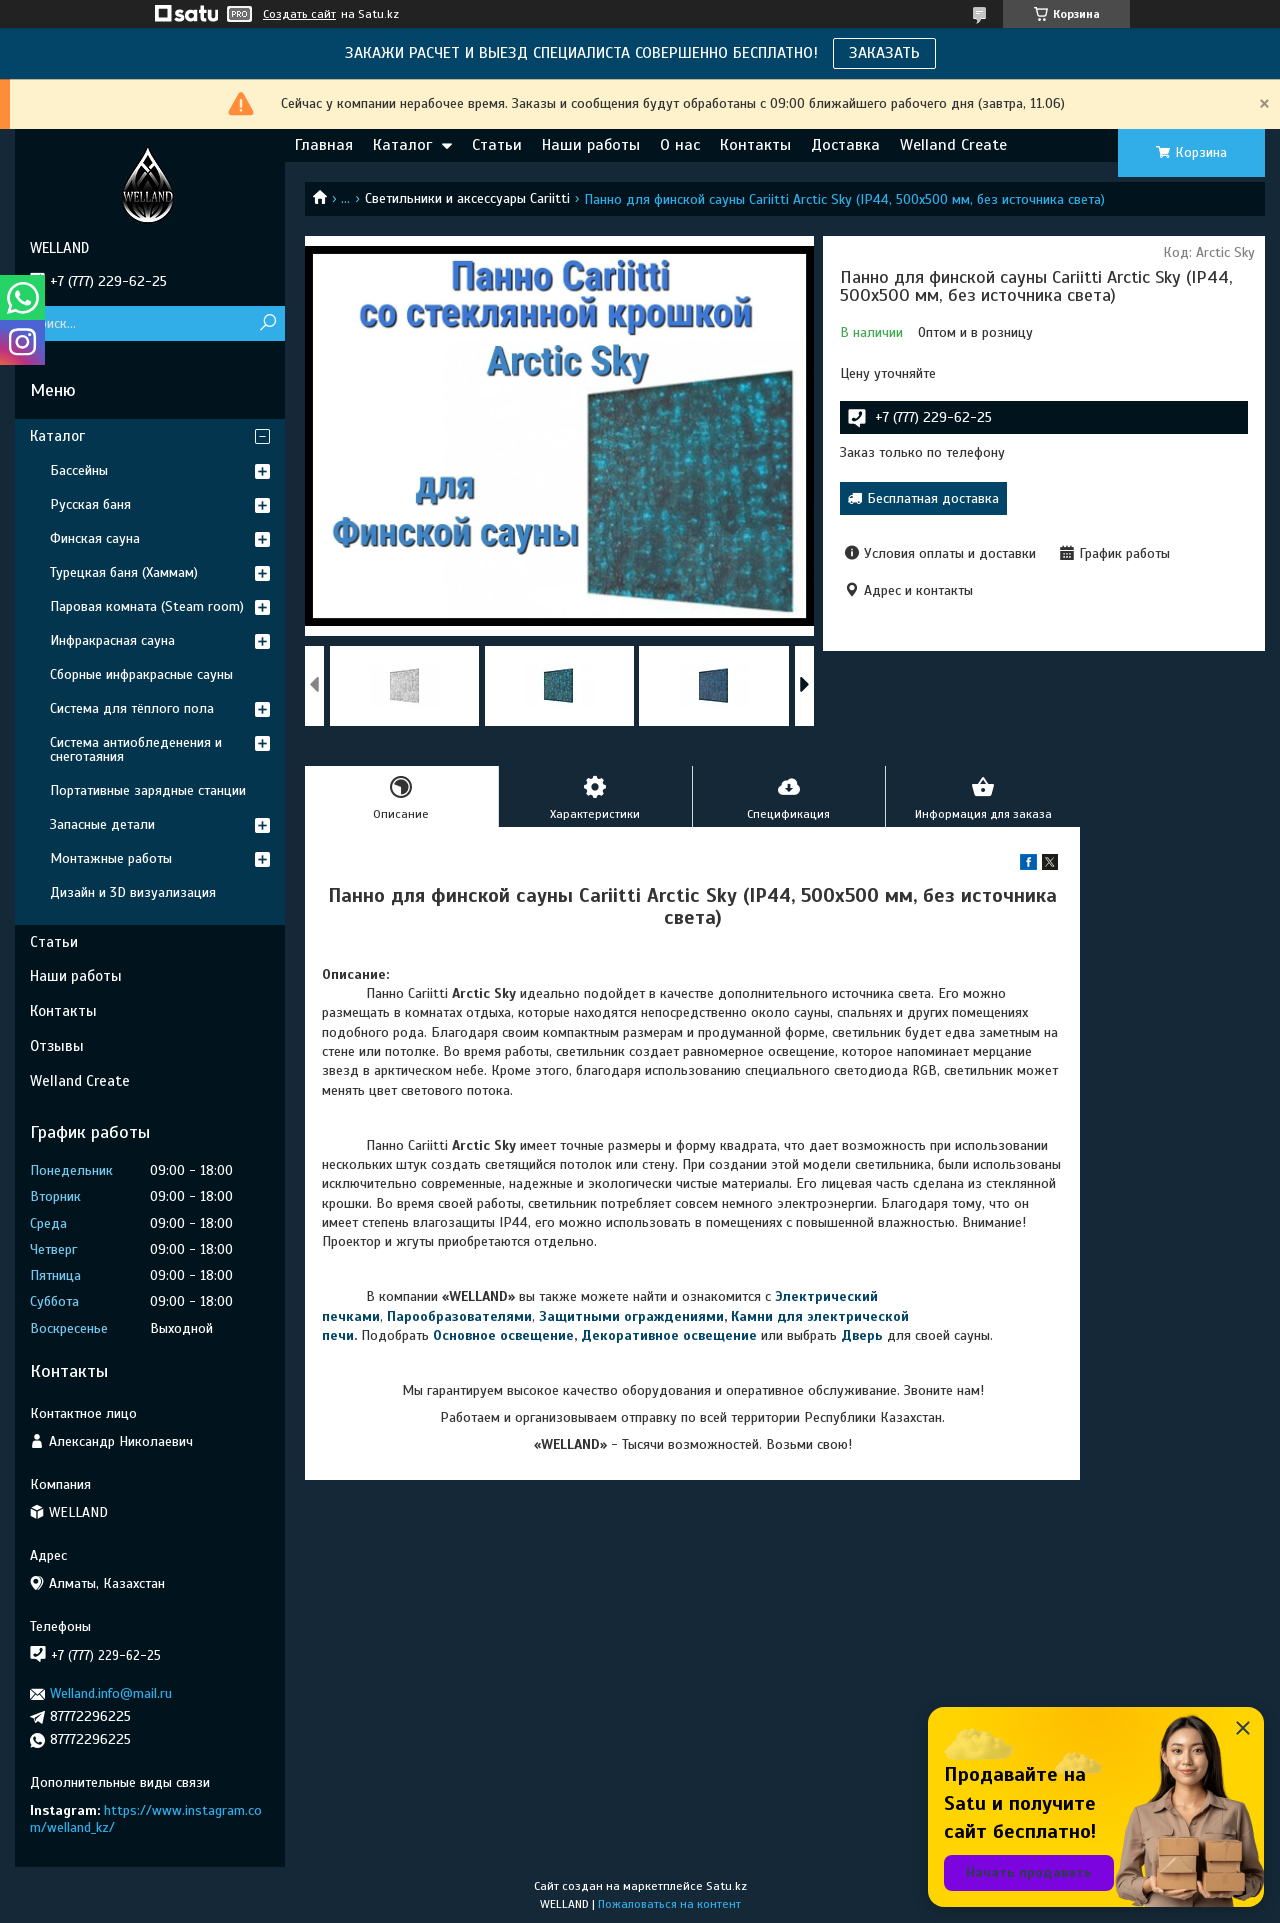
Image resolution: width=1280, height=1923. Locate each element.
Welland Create (953, 145)
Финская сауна (95, 538)
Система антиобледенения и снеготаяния (136, 749)
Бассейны (79, 470)
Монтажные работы (111, 858)
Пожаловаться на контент (669, 1904)
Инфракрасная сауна (112, 640)
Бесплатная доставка (933, 498)
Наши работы (591, 145)
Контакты (755, 145)
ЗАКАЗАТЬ (884, 53)
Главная (324, 145)
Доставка (845, 145)
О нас (680, 145)
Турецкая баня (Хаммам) (124, 572)
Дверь (864, 1335)
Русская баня (90, 504)
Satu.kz (726, 1886)
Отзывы (57, 1046)
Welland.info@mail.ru (111, 1693)
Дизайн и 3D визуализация (133, 892)
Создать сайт (299, 14)
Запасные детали (102, 824)
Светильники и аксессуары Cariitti (467, 198)
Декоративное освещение (669, 1335)
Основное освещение (503, 1335)
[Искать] (267, 323)
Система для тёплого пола (132, 708)
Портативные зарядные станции (148, 790)
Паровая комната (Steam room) (147, 606)
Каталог (402, 145)
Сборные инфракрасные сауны (141, 674)
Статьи (497, 145)
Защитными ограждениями (631, 1316)
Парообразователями (459, 1316)
